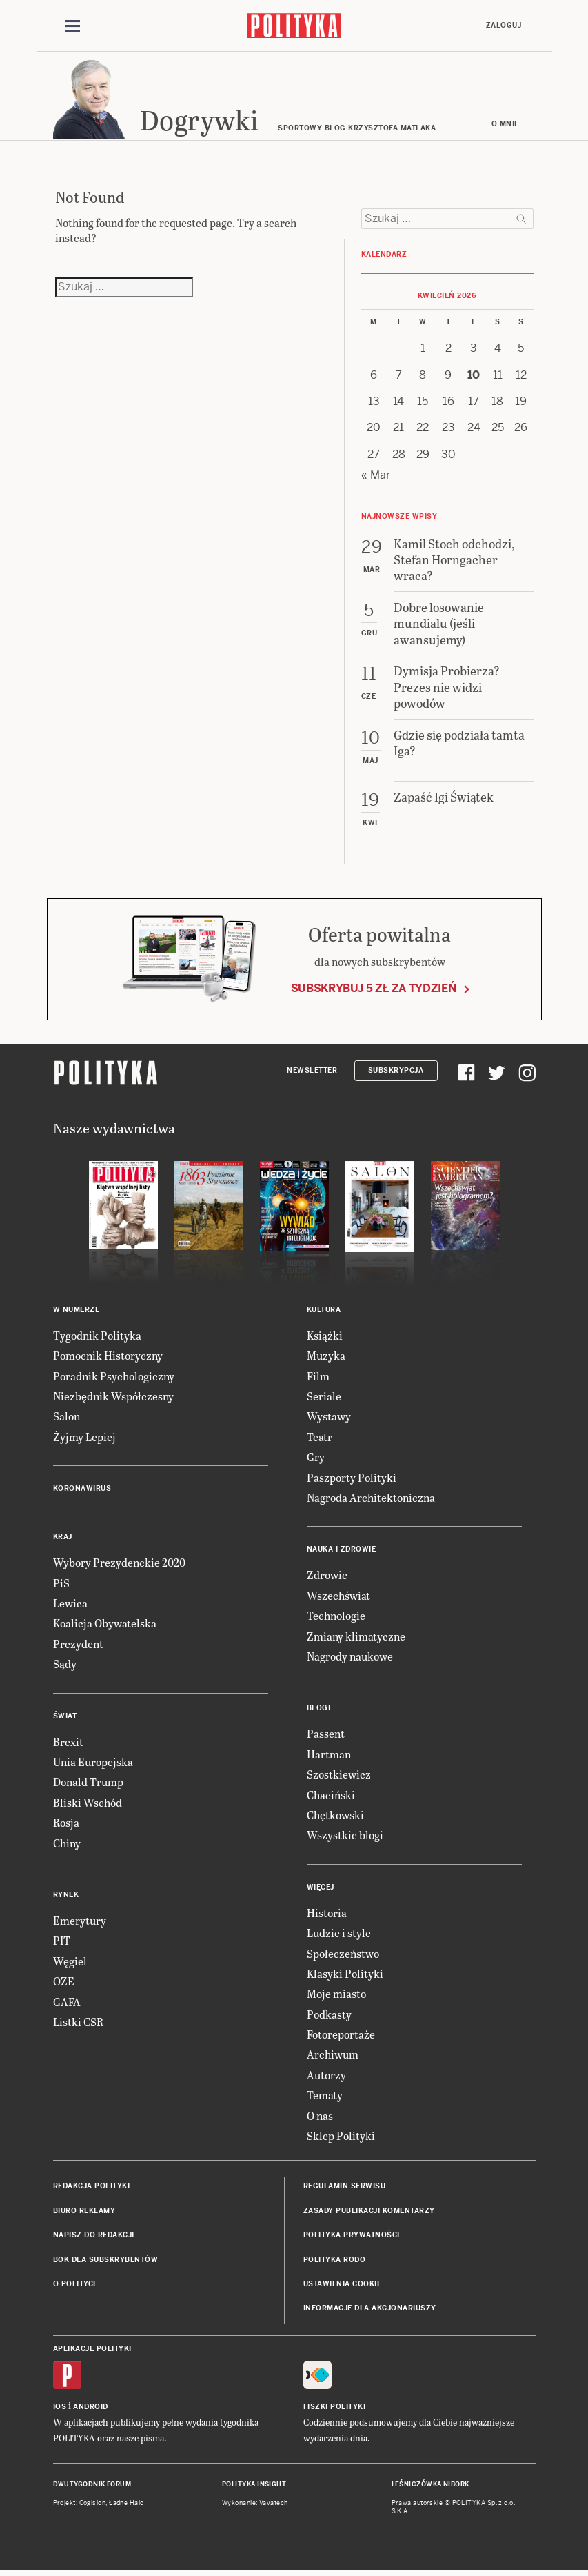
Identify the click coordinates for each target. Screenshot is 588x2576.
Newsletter (312, 1072)
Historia (327, 1915)
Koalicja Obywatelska (104, 1626)
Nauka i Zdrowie (341, 1551)
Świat (65, 1718)
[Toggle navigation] (72, 26)
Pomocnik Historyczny (108, 1358)
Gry (316, 1459)
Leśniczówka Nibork (430, 2486)
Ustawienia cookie (342, 2285)
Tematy (325, 2097)
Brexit (68, 1744)
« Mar (375, 477)
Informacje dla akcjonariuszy (369, 2310)
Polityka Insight (254, 2486)
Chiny (67, 1845)
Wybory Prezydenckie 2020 (119, 1564)
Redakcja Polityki (91, 2188)
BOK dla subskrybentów (106, 2261)
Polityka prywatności (351, 2236)
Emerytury (79, 1922)
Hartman (329, 1756)
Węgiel (70, 1963)
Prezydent (78, 1646)
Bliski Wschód (87, 1804)
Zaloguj (504, 25)
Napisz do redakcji (93, 2236)
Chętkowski (335, 1817)
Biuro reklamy (84, 2212)
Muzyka (326, 1358)
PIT (61, 1943)
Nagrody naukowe (350, 1658)
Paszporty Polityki (351, 1479)
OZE (63, 1983)
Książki (325, 1337)
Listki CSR (78, 2024)
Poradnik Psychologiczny (113, 1378)
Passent (326, 1736)
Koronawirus (82, 1490)
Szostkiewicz (339, 1776)
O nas (320, 2118)
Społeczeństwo (343, 1955)
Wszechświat (338, 1597)
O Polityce (75, 2285)
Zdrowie (327, 1577)
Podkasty (329, 2016)
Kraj (62, 1538)
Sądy (65, 1666)
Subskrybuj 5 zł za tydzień (373, 990)
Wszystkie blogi (345, 1837)
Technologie (336, 1617)
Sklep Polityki (341, 2138)
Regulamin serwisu (344, 2188)
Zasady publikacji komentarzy (369, 2212)
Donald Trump (88, 1784)
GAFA (67, 2004)
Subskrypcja (396, 1072)
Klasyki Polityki (345, 1975)
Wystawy (329, 1419)
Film (318, 1378)
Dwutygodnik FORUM (92, 2486)
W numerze (76, 1311)
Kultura (324, 1311)
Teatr (319, 1439)
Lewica (70, 1605)
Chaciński (331, 1797)
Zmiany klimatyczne (356, 1638)
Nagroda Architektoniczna (371, 1499)
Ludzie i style (339, 1935)
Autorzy (326, 2077)
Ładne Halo (126, 2505)
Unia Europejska (93, 1764)
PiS (61, 1585)
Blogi (319, 1710)
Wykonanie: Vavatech (255, 2505)
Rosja (66, 1824)
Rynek (66, 1896)
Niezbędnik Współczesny (113, 1398)
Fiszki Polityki (334, 2408)
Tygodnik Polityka (97, 1337)
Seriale (324, 1398)
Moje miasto (336, 1996)
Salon (66, 1419)
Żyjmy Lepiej (84, 1439)
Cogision (92, 2505)
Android (90, 2408)
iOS (60, 2408)
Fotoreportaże (341, 2036)
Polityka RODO (334, 2261)
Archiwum (332, 2057)
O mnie (505, 125)
